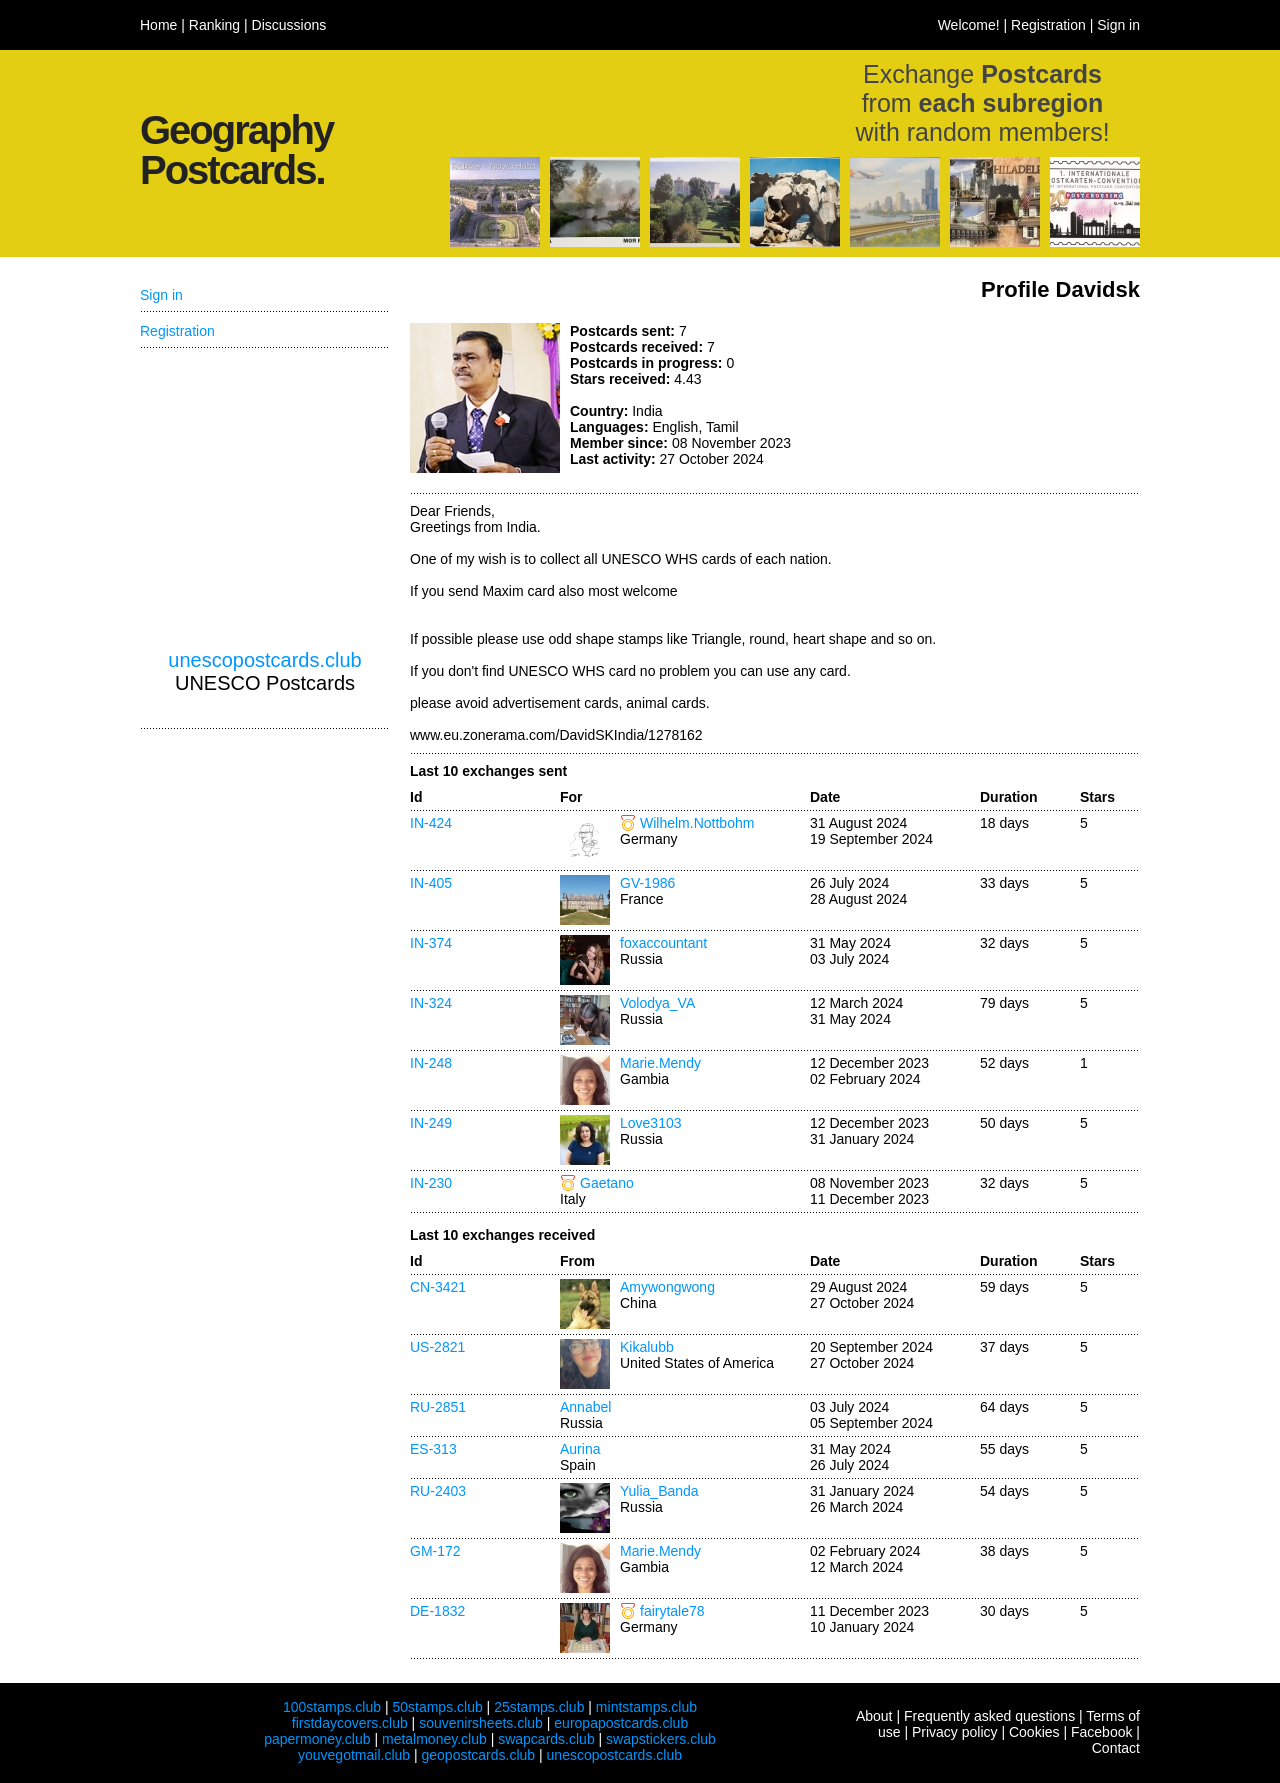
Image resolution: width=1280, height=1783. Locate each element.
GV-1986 (647, 883)
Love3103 (651, 1123)
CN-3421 (438, 1287)
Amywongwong (667, 1287)
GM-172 (435, 1551)
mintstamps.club (646, 1707)
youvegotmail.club (354, 1755)
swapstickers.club (661, 1739)
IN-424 (431, 823)
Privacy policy (955, 1732)
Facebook (1101, 1732)
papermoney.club (317, 1739)
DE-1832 (437, 1611)
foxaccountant (663, 943)
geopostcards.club (479, 1755)
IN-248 (431, 1063)
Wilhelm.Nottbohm (697, 823)
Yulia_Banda (659, 1491)
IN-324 (431, 1003)
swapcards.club (546, 1739)
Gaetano (607, 1183)
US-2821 (437, 1347)
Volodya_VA (657, 1003)
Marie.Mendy (660, 1063)
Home (158, 25)
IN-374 (431, 943)
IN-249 (431, 1123)
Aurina (580, 1449)
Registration (1048, 25)
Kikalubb (647, 1347)
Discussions (289, 25)
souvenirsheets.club (481, 1723)
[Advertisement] (990, 398)
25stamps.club (539, 1707)
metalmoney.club (434, 1739)
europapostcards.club (621, 1723)
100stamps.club (332, 1707)
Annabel (585, 1407)
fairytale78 (672, 1611)
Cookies (1034, 1732)
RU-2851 (438, 1407)
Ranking (214, 25)
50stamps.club (437, 1707)
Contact (1116, 1748)
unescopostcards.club (264, 660)
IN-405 (431, 883)
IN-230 (431, 1183)
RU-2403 (438, 1491)
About (874, 1716)
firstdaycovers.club (350, 1723)
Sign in (1118, 25)
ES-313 (433, 1449)
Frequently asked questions (989, 1716)
